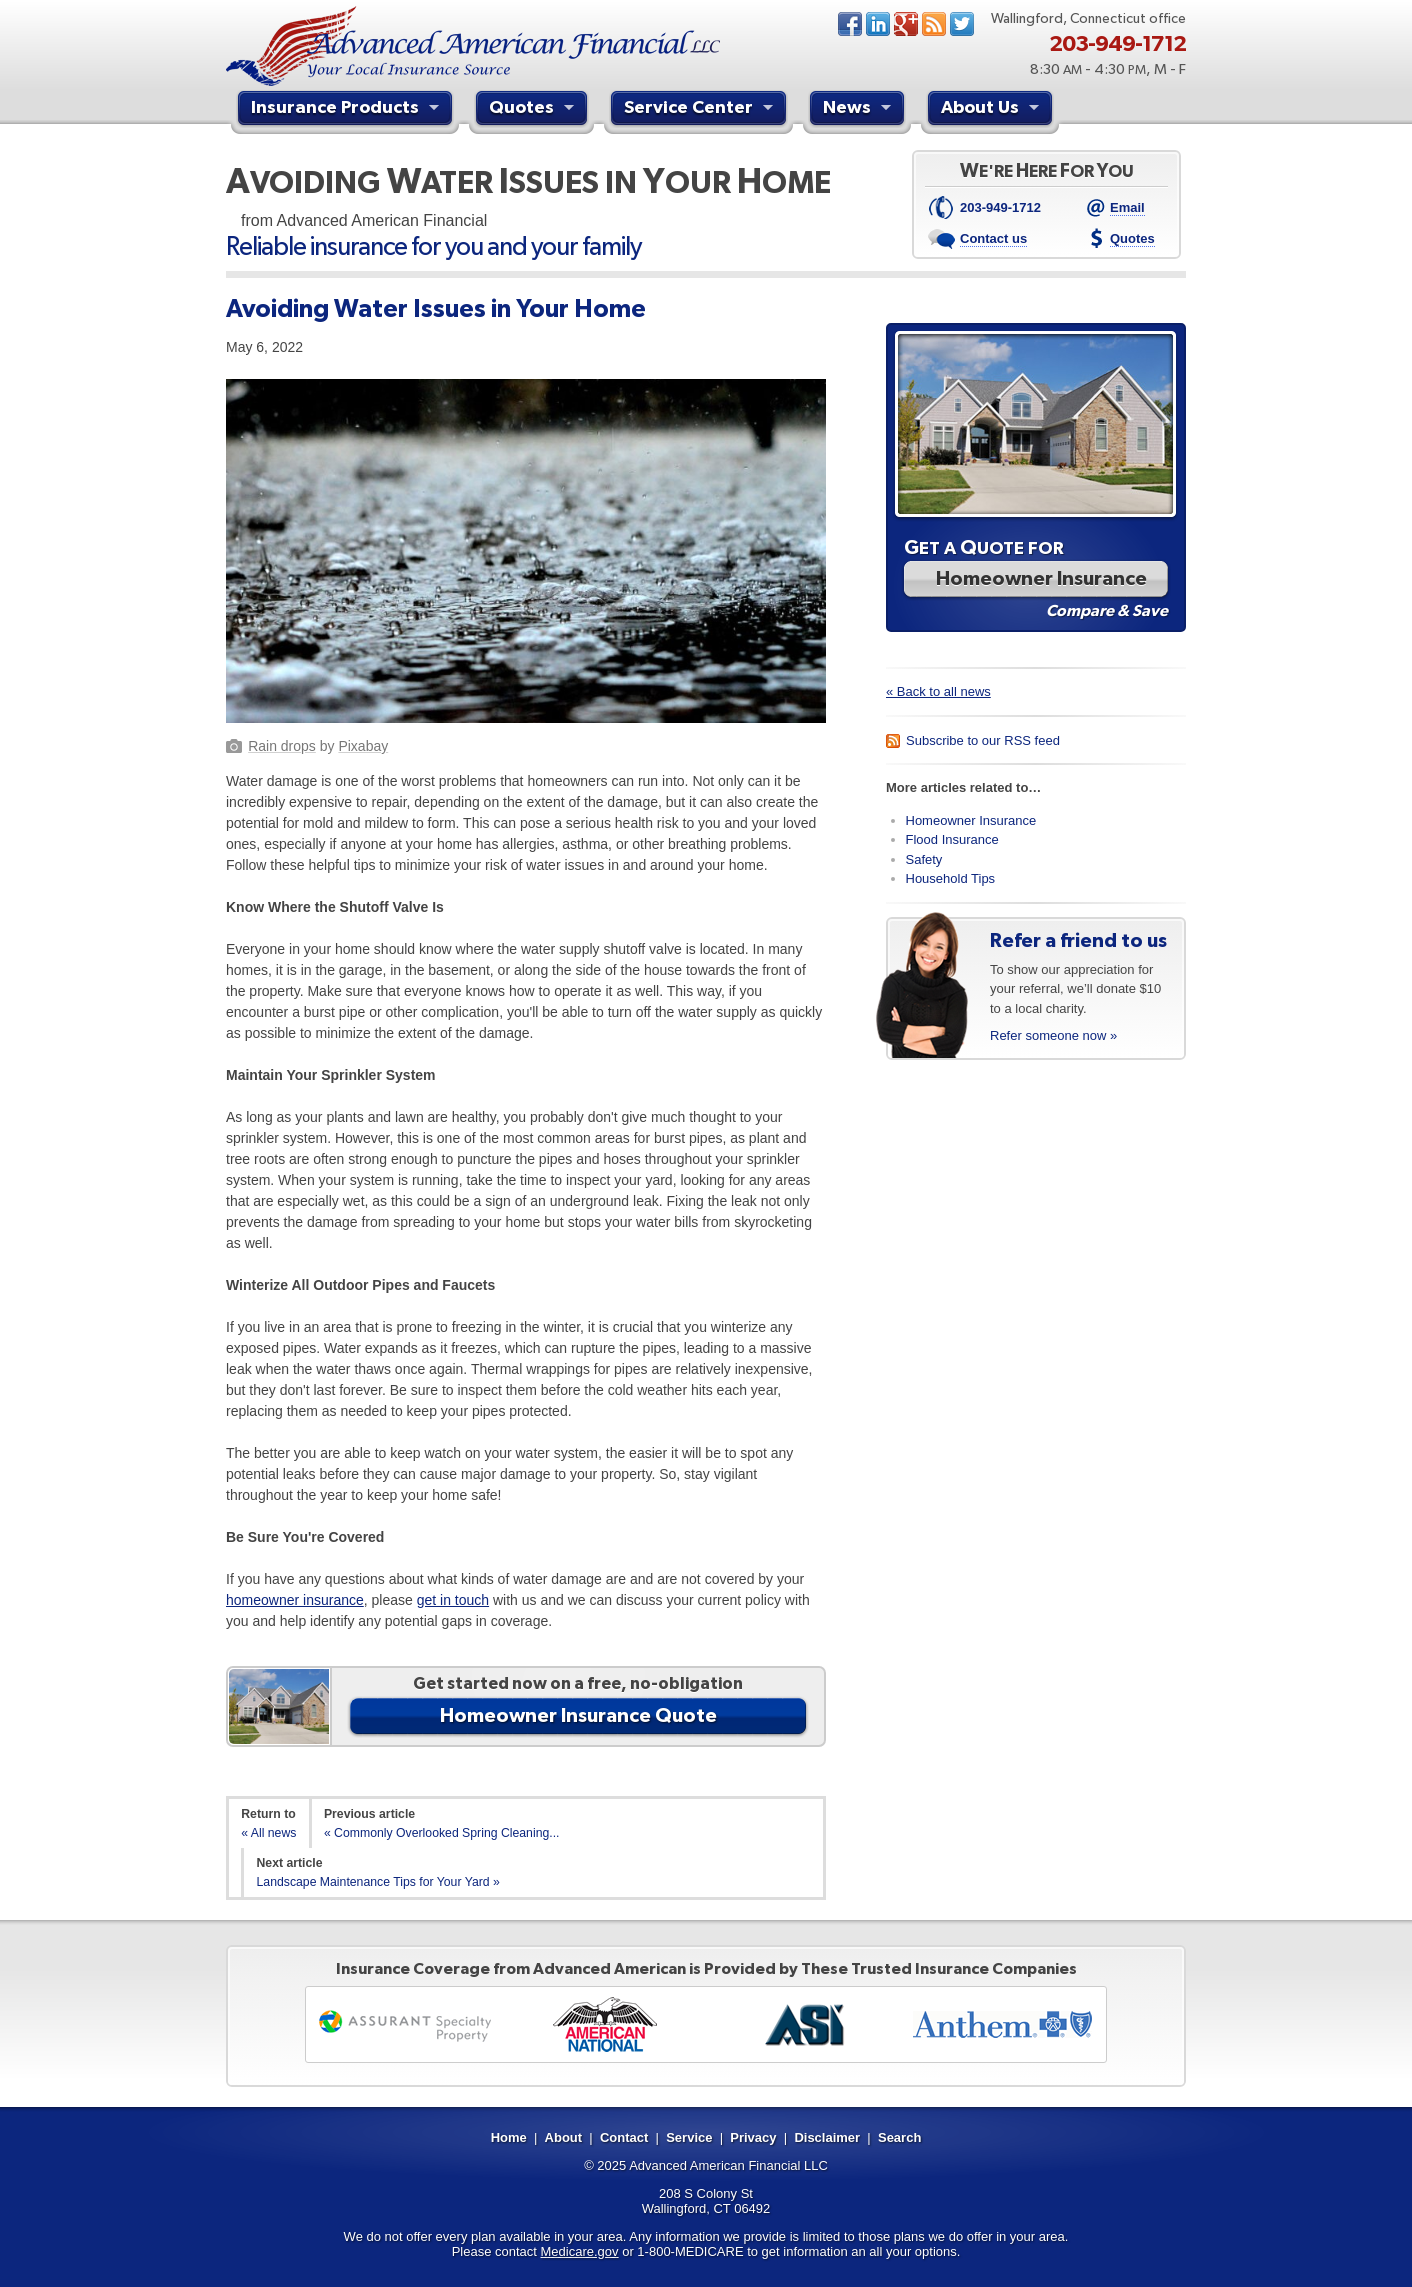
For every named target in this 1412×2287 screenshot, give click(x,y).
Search (899, 2137)
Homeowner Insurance (971, 820)
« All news (268, 1833)
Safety (924, 859)
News (934, 24)
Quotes (534, 110)
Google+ (906, 24)
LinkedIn (878, 24)
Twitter (962, 24)
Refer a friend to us (1078, 940)
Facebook (850, 24)
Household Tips (951, 878)
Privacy (753, 2137)
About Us (992, 110)
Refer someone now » (1053, 1035)
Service (689, 2137)
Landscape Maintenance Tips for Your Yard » (378, 1882)
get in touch (453, 1600)
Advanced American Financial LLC (728, 2165)
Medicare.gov (580, 2251)
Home (509, 2137)
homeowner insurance (295, 1600)
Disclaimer (827, 2137)
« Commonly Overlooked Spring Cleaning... (442, 1833)
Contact (624, 2137)
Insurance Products (347, 110)
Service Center (701, 110)
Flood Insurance (952, 839)
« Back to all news (938, 691)
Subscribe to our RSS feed (983, 740)
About (564, 2137)
